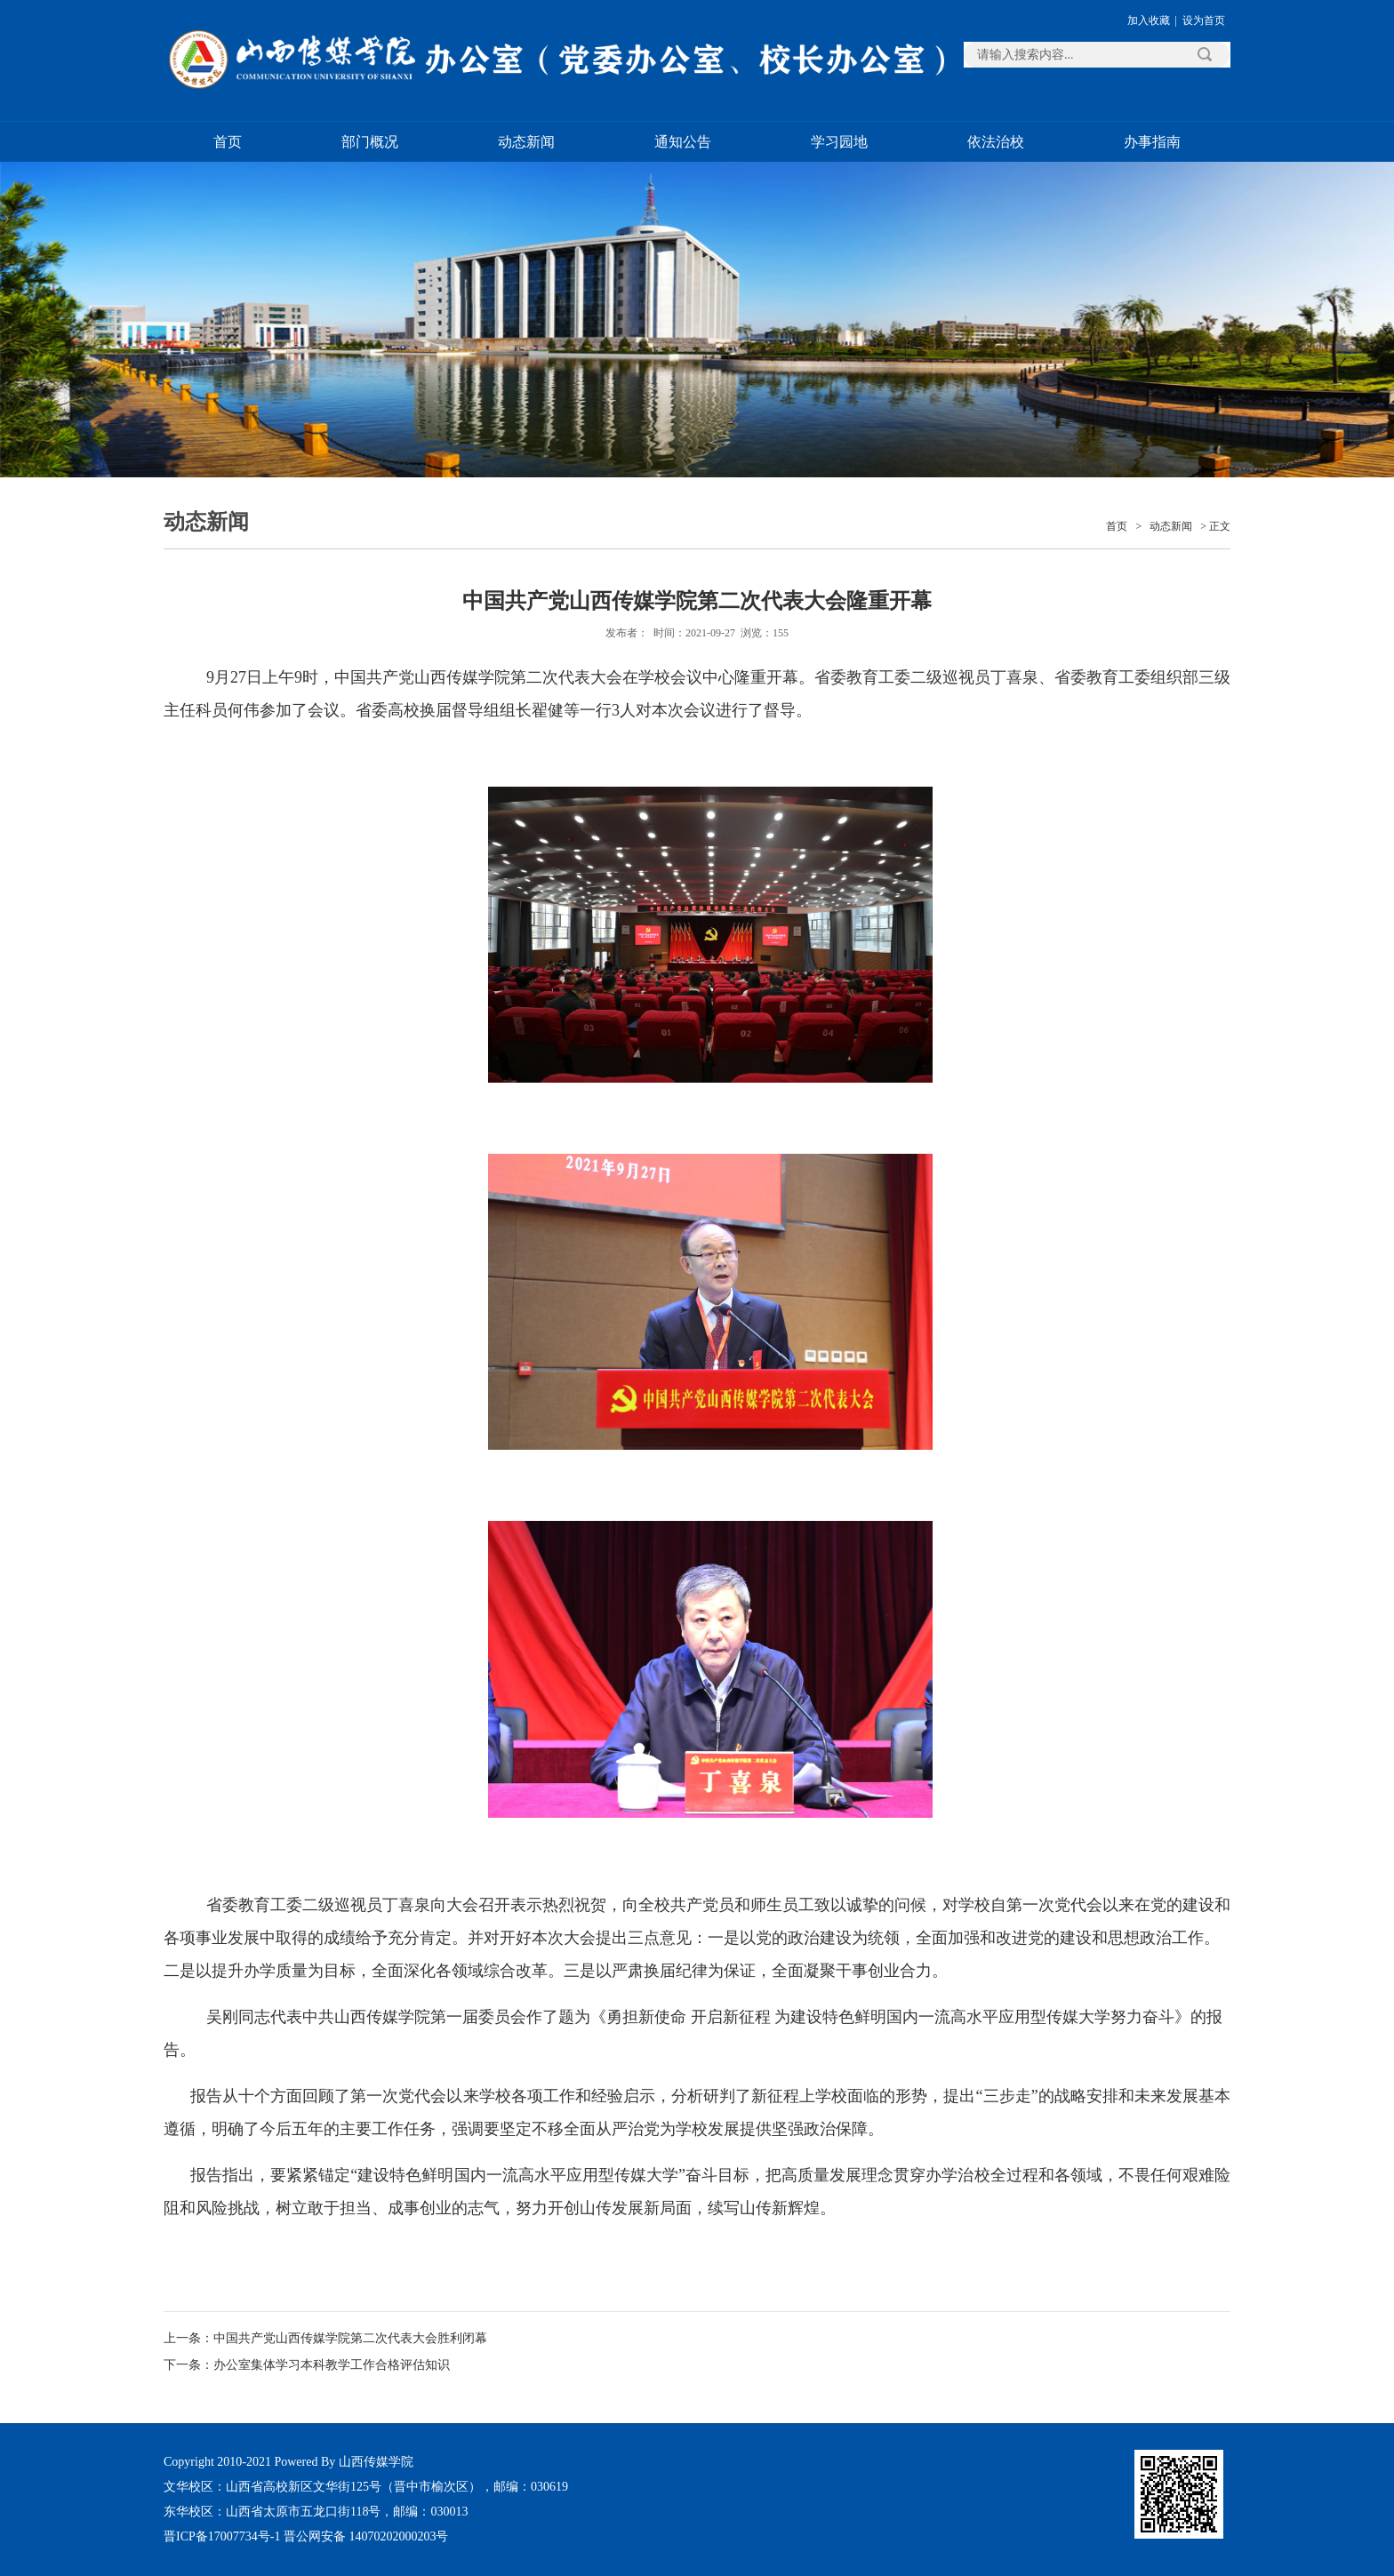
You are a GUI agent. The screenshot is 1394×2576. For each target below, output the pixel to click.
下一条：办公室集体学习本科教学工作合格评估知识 (307, 2365)
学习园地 (839, 141)
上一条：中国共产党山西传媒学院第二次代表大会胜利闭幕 (325, 2338)
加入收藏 (1148, 20)
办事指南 (1152, 141)
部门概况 (369, 141)
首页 (227, 141)
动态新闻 (526, 141)
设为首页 (1203, 20)
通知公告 (682, 141)
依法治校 (995, 141)
